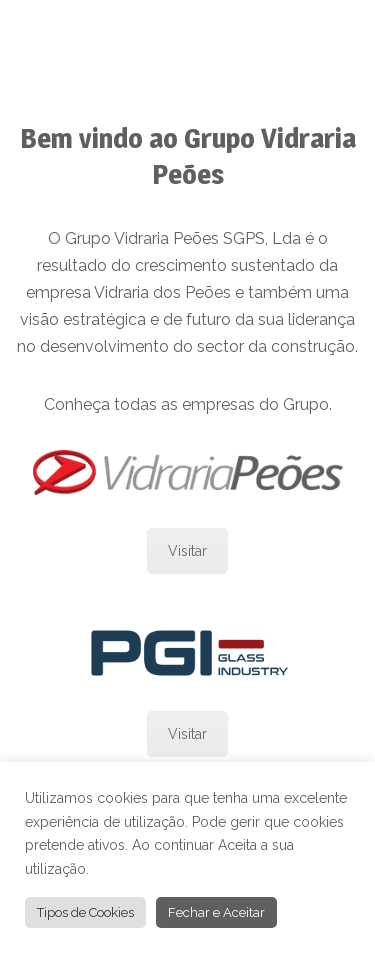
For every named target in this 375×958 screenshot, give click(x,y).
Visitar (187, 551)
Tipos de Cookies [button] (85, 912)
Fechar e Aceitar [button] (216, 912)
